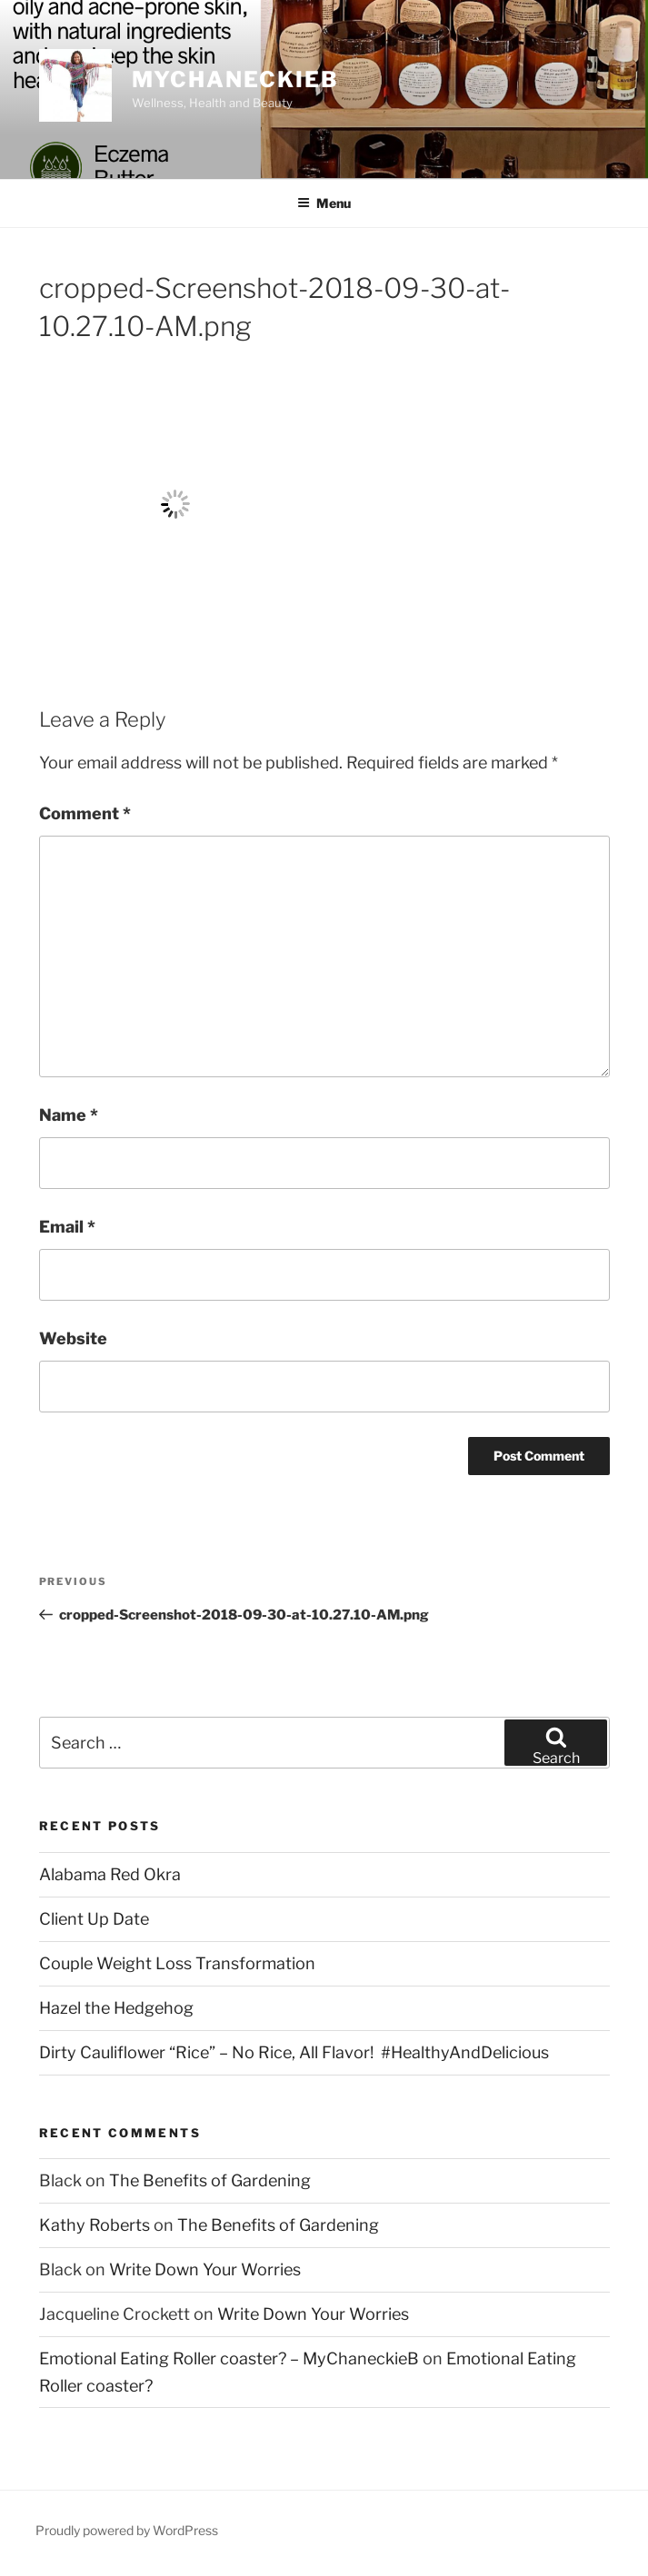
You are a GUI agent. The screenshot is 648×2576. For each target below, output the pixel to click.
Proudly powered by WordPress (126, 2530)
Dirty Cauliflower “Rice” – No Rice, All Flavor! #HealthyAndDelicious (294, 2052)
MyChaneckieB (235, 79)
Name (68, 1115)
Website (73, 1338)
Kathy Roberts (94, 2224)
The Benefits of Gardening (210, 2180)
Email (67, 1226)
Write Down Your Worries (205, 2269)
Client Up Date (94, 1918)
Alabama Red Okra (110, 1874)
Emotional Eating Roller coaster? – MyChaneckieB (229, 2358)
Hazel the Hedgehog (116, 2007)
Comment (85, 813)
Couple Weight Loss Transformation (177, 1963)
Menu (324, 203)
